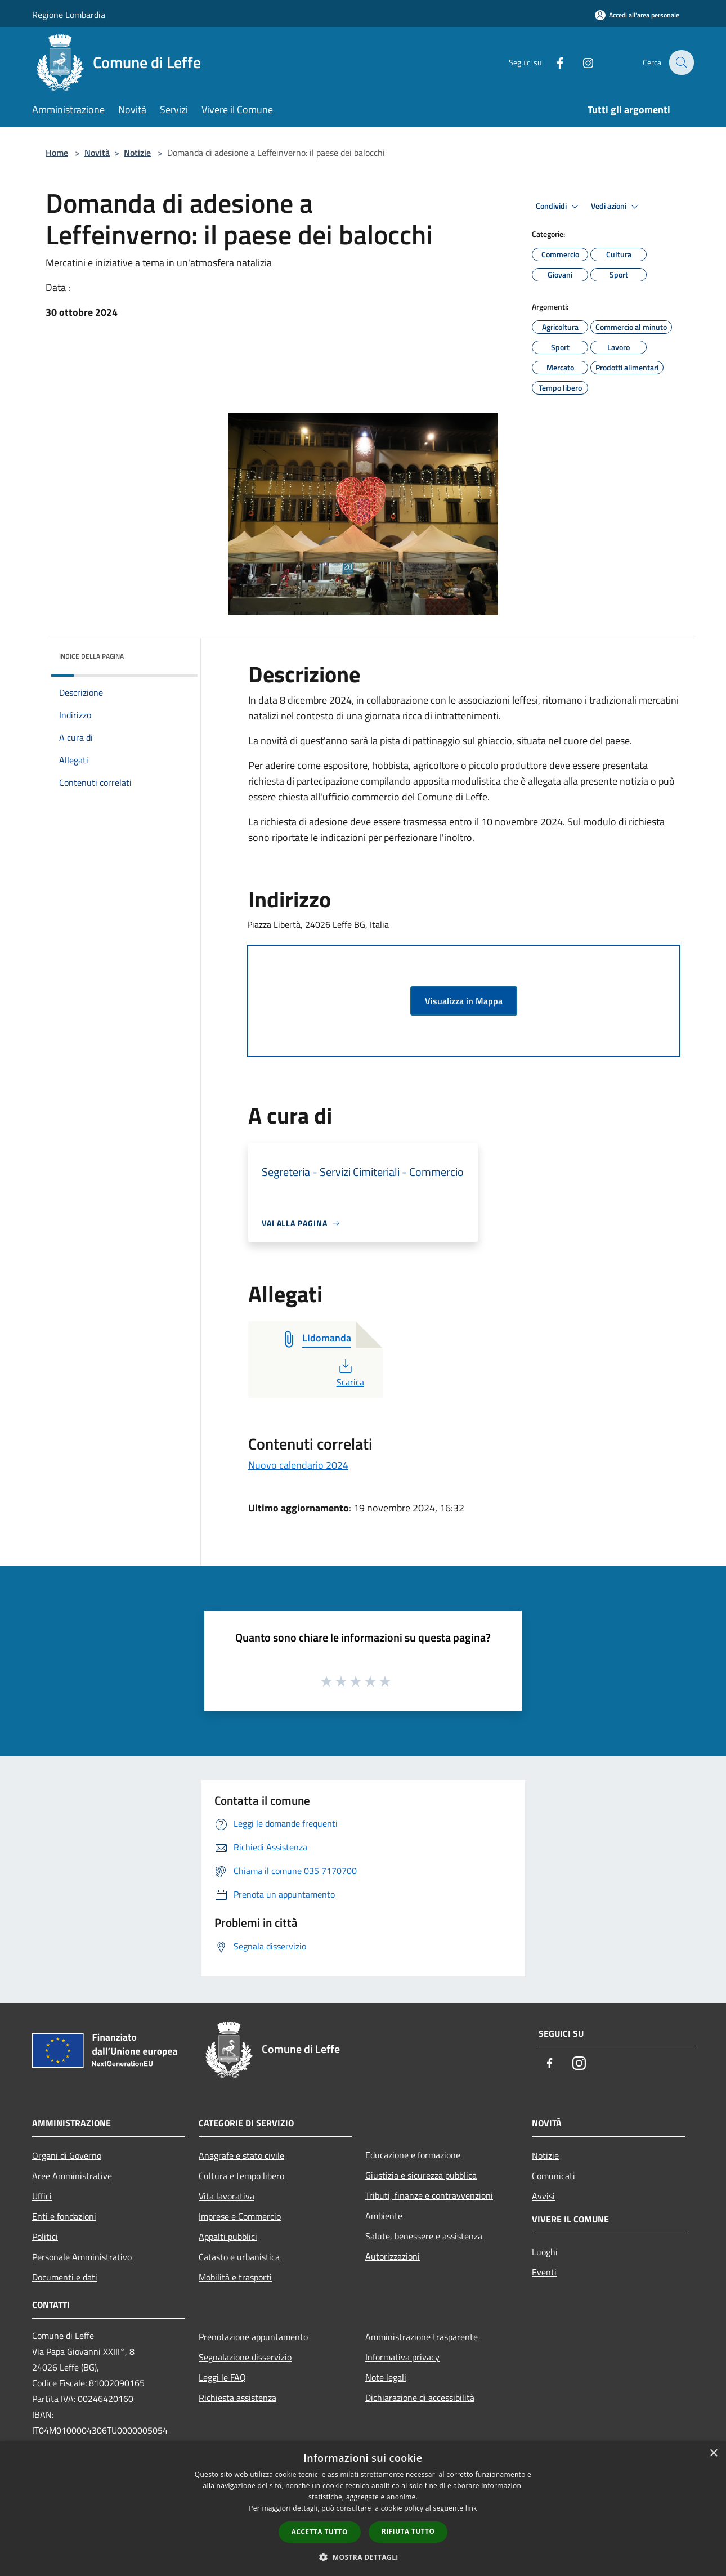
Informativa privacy (402, 2357)
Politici (45, 2236)
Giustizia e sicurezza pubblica (421, 2175)
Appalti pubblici (228, 2236)
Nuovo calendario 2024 (298, 1465)
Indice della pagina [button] (91, 656)
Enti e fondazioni (64, 2216)
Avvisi (543, 2196)
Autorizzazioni (392, 2256)
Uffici (42, 2196)
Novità (97, 152)
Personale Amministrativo (82, 2257)
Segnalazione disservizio (245, 2357)
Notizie (137, 152)
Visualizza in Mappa (464, 1001)
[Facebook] (552, 62)
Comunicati (553, 2176)
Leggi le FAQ (222, 2377)
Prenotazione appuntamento (253, 2337)
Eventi (544, 2272)
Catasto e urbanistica (239, 2257)
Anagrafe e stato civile (241, 2155)
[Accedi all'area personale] (637, 15)
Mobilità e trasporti (235, 2277)
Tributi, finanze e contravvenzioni (429, 2195)
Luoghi (545, 2252)
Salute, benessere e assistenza (423, 2236)
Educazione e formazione (412, 2155)
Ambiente (383, 2215)
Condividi (559, 206)
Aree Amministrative (72, 2176)
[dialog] (363, 2508)
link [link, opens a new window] (471, 2508)
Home (57, 152)
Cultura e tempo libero (241, 2176)
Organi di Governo (66, 2155)
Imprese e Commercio (240, 2216)
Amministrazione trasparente (421, 2337)
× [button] (713, 2453)
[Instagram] (580, 62)
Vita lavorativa (226, 2196)
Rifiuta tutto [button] (408, 2531)
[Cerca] (680, 62)
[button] (363, 2556)
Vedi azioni (616, 206)
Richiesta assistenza (237, 2397)
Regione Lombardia (68, 14)
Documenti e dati (64, 2277)
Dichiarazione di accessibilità (419, 2397)
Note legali (385, 2377)
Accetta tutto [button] (320, 2532)
